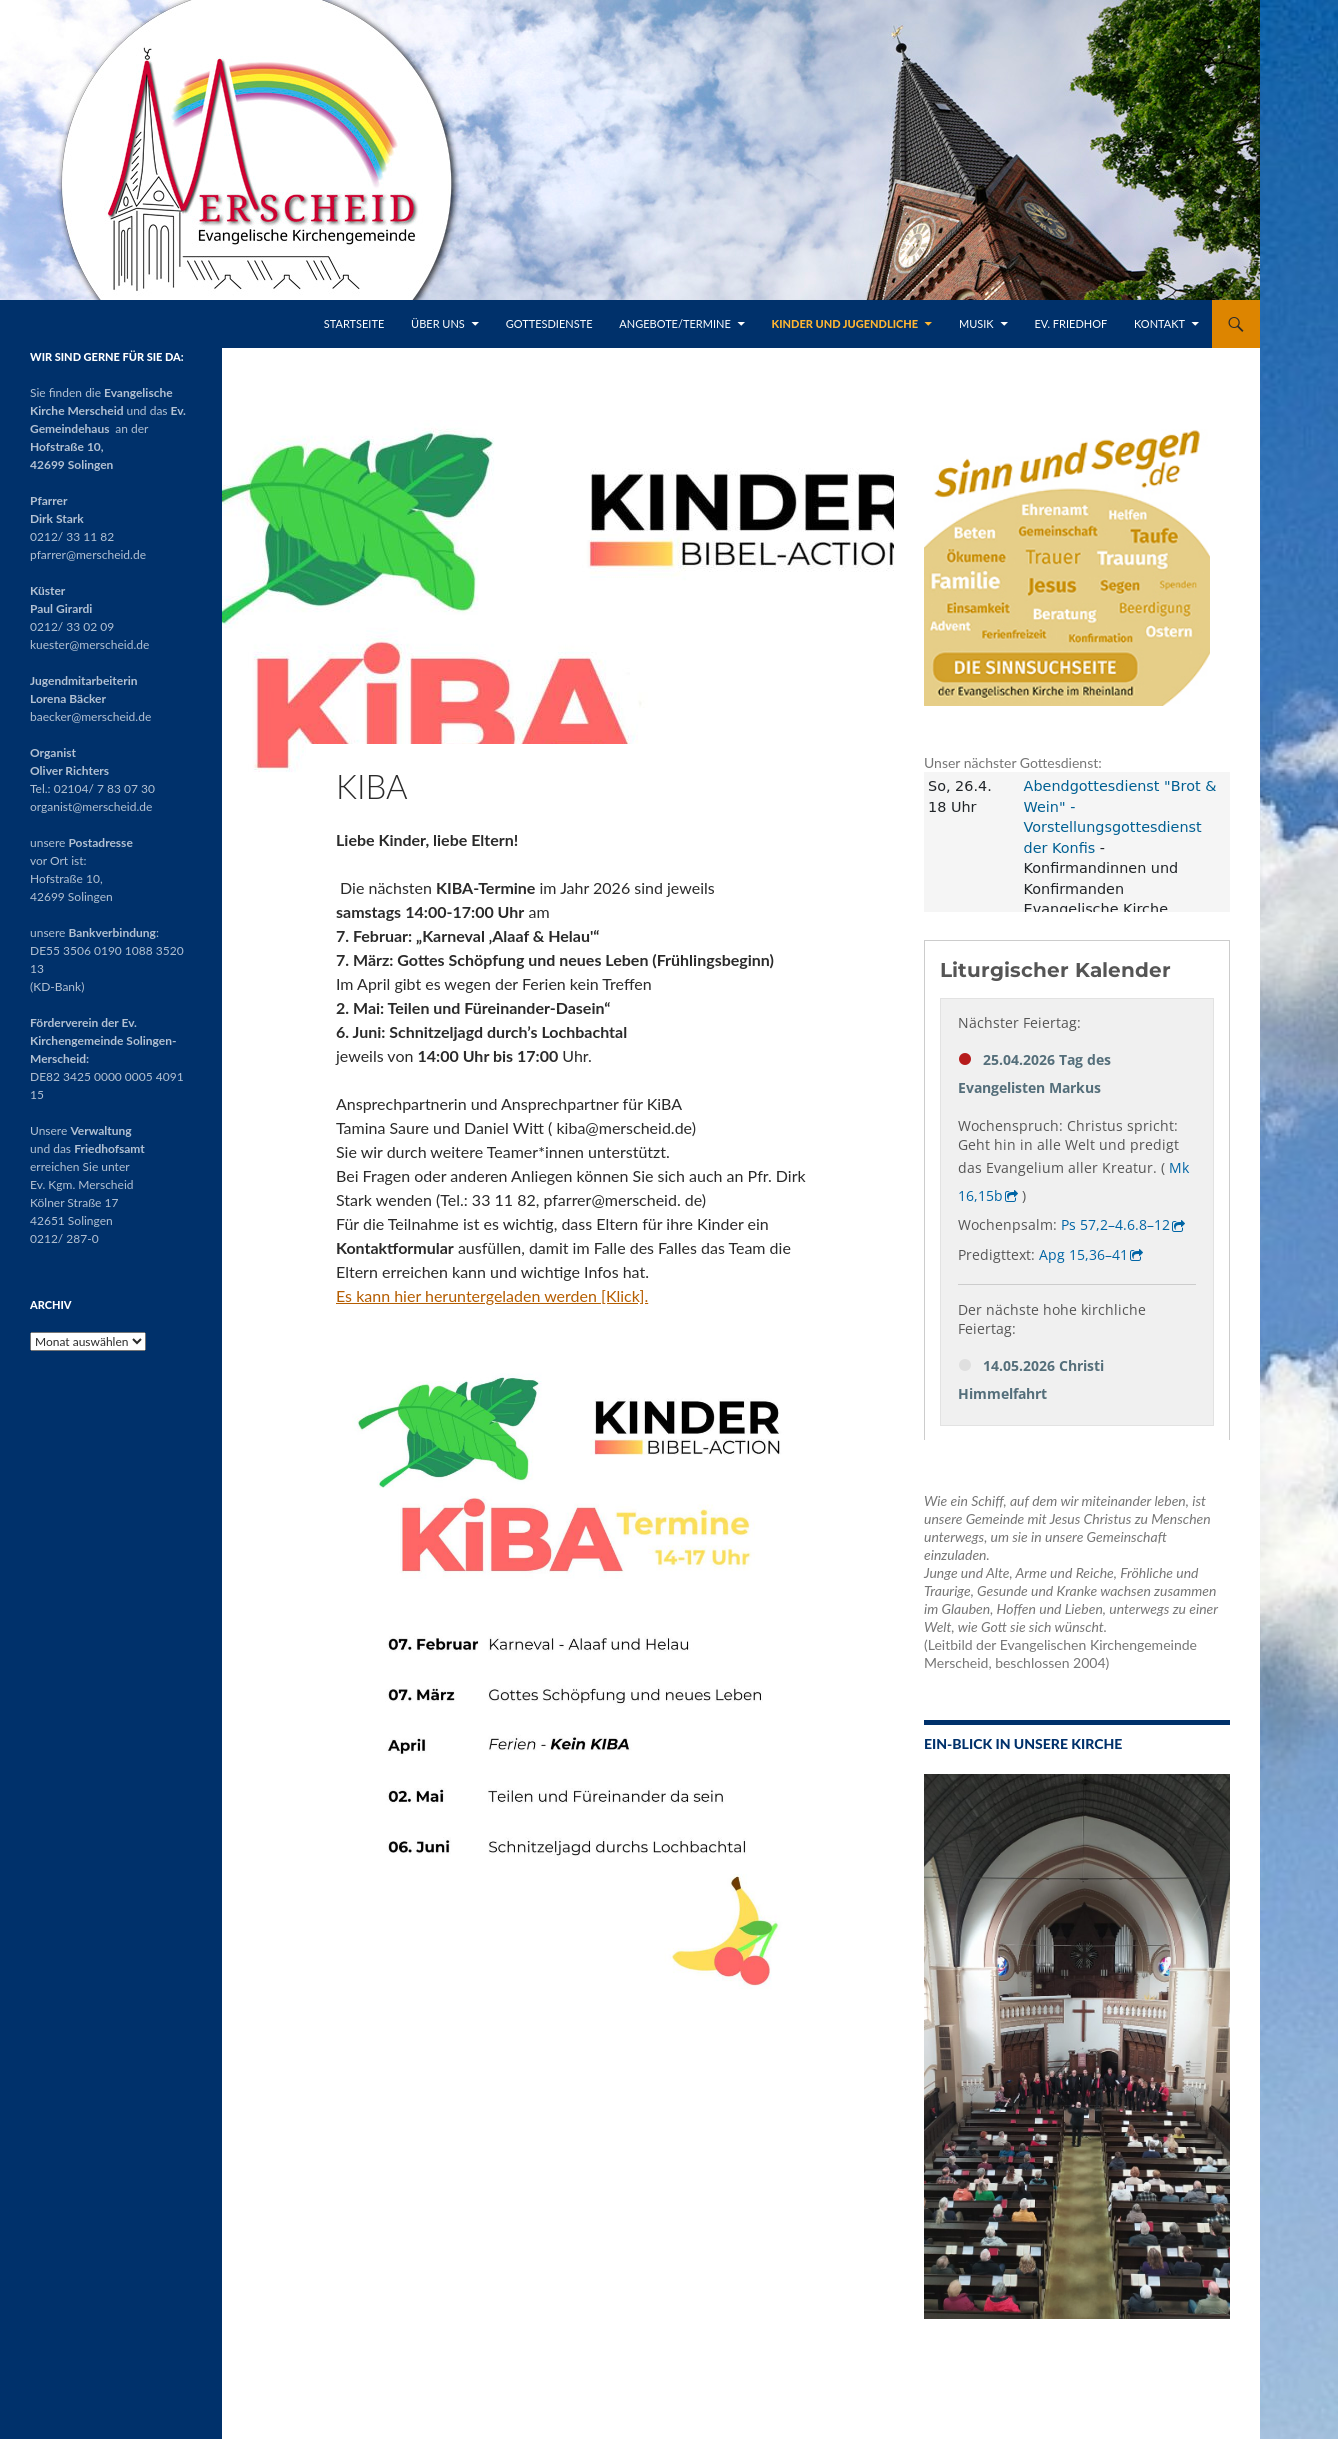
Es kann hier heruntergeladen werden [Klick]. (492, 1295)
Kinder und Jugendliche (845, 323)
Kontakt (1159, 323)
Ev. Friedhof (1070, 323)
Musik (976, 323)
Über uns (438, 323)
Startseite (354, 323)
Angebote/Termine (674, 323)
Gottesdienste (549, 323)
